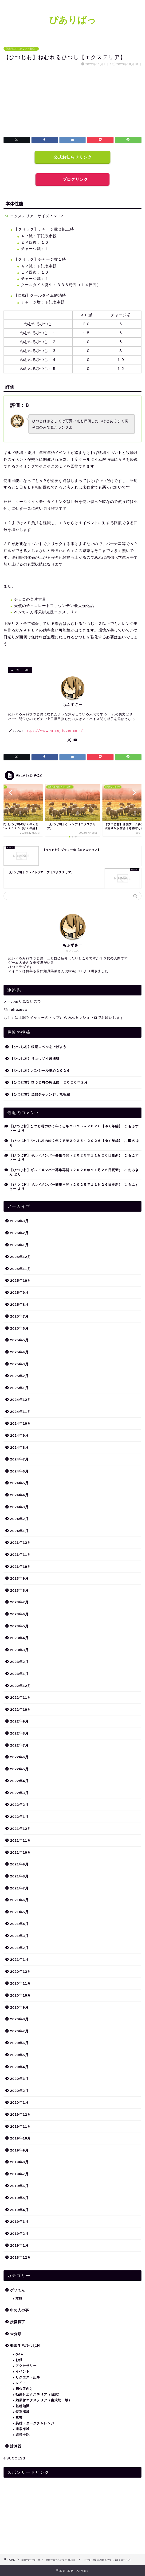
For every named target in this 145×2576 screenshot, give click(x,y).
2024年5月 (19, 1483)
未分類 (15, 2334)
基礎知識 (23, 2406)
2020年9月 (19, 2007)
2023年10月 (20, 1567)
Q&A (19, 2354)
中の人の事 (19, 2310)
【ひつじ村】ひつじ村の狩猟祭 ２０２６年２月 (49, 1082)
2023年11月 (20, 1555)
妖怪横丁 (17, 2322)
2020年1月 (19, 2102)
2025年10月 (20, 1280)
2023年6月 (19, 1614)
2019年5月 (19, 2198)
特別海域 (23, 2412)
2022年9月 (19, 1721)
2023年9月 (19, 1578)
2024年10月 (20, 1423)
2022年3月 (19, 1793)
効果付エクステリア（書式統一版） (44, 2400)
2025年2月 (19, 1376)
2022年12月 (20, 1686)
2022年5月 (19, 1769)
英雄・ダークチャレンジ (35, 2423)
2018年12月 (20, 2257)
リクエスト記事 (28, 2377)
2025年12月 (20, 1257)
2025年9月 (19, 1292)
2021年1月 (19, 1959)
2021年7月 (19, 1888)
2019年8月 (19, 2162)
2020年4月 (19, 2067)
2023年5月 (19, 1626)
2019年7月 (19, 2174)
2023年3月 (19, 1650)
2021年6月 (19, 1900)
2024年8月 (19, 1447)
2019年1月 (19, 2245)
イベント (23, 2371)
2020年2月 (19, 2091)
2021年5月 (19, 1912)
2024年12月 (20, 1400)
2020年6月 (19, 2043)
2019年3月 (19, 2222)
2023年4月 (19, 1638)
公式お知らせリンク (73, 157)
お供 (19, 2360)
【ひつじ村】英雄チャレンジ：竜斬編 (40, 1094)
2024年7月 (19, 1459)
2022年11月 (20, 1697)
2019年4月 (19, 2210)
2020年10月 (20, 1995)
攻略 (19, 2298)
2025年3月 (19, 1364)
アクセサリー (26, 2366)
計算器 (15, 2446)
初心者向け (24, 2388)
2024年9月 (19, 1435)
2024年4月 (19, 1495)
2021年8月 (19, 1876)
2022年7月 (19, 1745)
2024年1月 (19, 1531)
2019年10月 (20, 2138)
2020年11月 (20, 1983)
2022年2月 (19, 1805)
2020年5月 (19, 2055)
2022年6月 (19, 1757)
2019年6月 (19, 2186)
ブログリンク (75, 179)
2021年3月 (19, 1936)
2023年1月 (19, 1674)
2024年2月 (19, 1519)
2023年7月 (19, 1602)
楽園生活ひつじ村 (25, 2346)
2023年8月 (19, 1590)
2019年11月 (20, 2126)
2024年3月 (19, 1507)
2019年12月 (20, 2114)
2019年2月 (19, 2234)
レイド (21, 2383)
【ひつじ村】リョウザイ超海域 (34, 1058)
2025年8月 (19, 1304)
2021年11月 (20, 1840)
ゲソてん (17, 2290)
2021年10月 (20, 1852)
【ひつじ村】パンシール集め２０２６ (40, 1070)
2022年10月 (20, 1709)
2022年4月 (19, 1781)
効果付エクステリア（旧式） (21, 48)
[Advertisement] (72, 102)
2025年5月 (19, 1340)
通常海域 (23, 2429)
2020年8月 (19, 2019)
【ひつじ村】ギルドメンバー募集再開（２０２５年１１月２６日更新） (65, 1155)
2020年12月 (20, 1971)
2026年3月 (19, 1221)
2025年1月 (19, 1388)
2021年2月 (19, 1948)
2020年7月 (19, 2031)
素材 (19, 2417)
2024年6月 (19, 1471)
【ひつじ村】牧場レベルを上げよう (38, 1047)
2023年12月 (20, 1543)
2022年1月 (19, 1817)
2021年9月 (19, 1864)
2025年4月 (19, 1352)
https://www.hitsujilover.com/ (54, 730)
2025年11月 (20, 1269)
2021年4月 (19, 1924)
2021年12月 (20, 1829)
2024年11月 (20, 1412)
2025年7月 (19, 1316)
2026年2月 (19, 1233)
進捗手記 (23, 2434)
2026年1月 (19, 1245)
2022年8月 (19, 1733)
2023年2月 (19, 1662)
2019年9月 (19, 2150)
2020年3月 (19, 2079)
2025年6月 (19, 1328)
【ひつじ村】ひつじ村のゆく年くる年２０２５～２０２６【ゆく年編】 (65, 1126)
